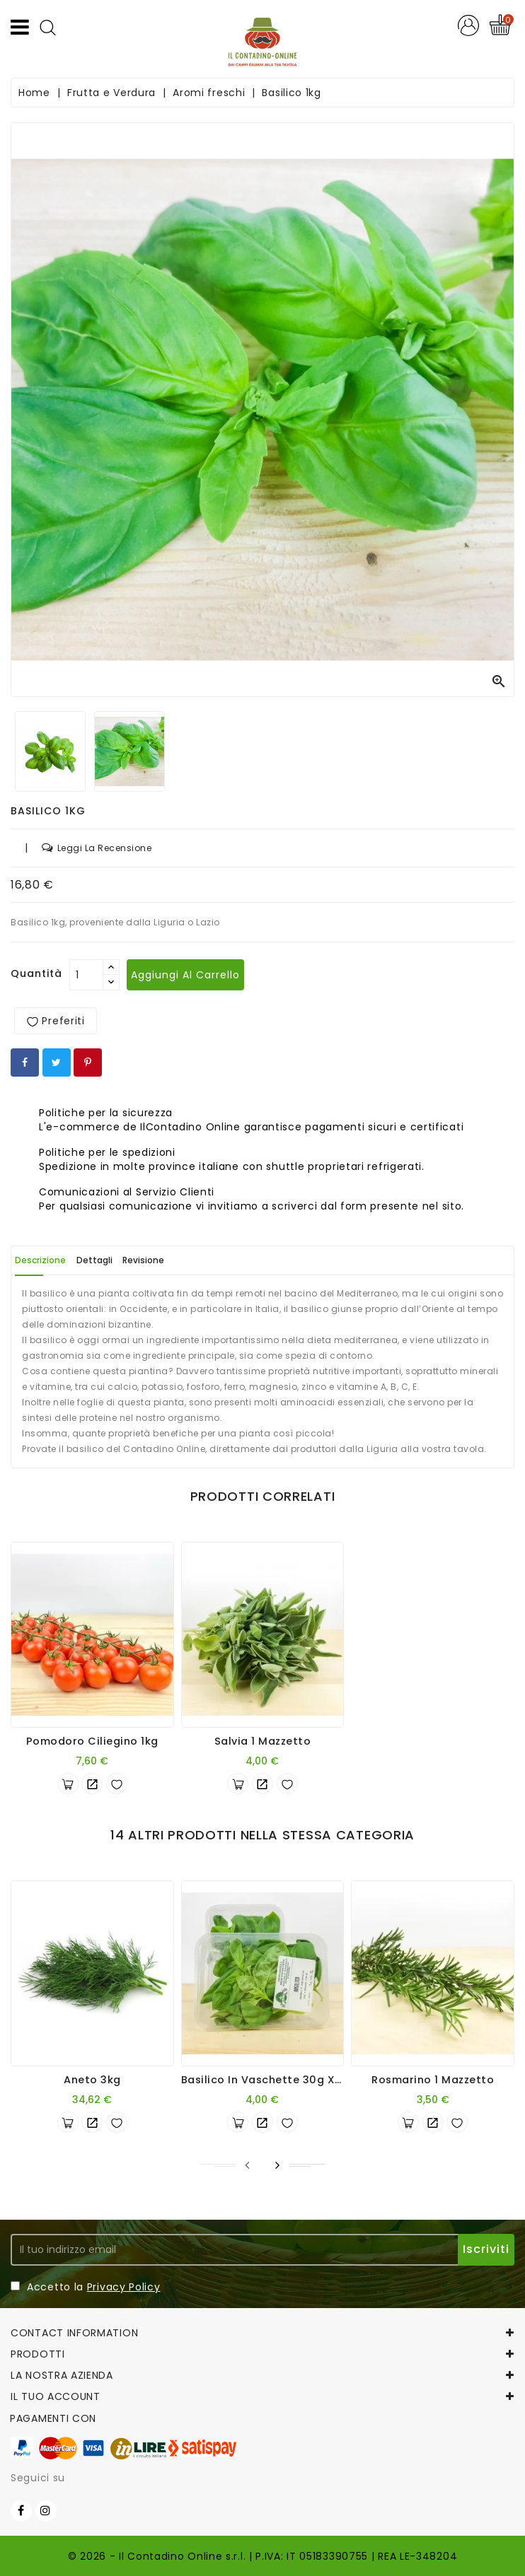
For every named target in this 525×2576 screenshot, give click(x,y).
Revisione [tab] (143, 1260)
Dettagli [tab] (94, 1260)
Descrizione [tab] (40, 1260)
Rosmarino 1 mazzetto (432, 2080)
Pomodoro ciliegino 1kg (92, 1741)
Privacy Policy (124, 2287)
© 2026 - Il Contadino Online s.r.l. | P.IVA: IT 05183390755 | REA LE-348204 (263, 2556)
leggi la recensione (96, 847)
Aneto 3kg (92, 2080)
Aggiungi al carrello (185, 975)
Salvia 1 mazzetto (262, 1741)
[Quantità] (86, 974)
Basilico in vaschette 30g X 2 (263, 2080)
